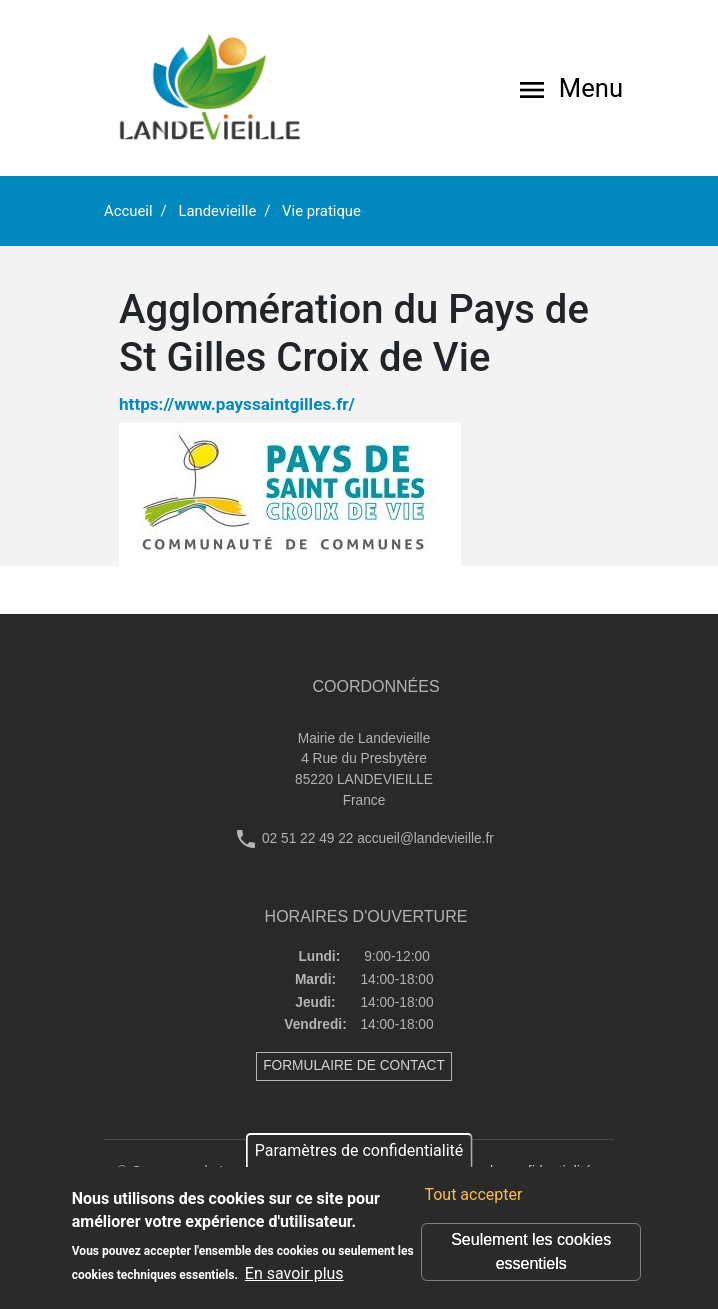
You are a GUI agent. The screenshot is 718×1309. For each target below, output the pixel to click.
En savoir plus (294, 1273)
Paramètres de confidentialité (359, 1150)
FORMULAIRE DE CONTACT (354, 1065)
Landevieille (217, 211)
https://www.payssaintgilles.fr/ (237, 404)
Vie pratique (321, 211)
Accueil (128, 211)
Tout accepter (473, 1194)
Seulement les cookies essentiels (531, 1251)
